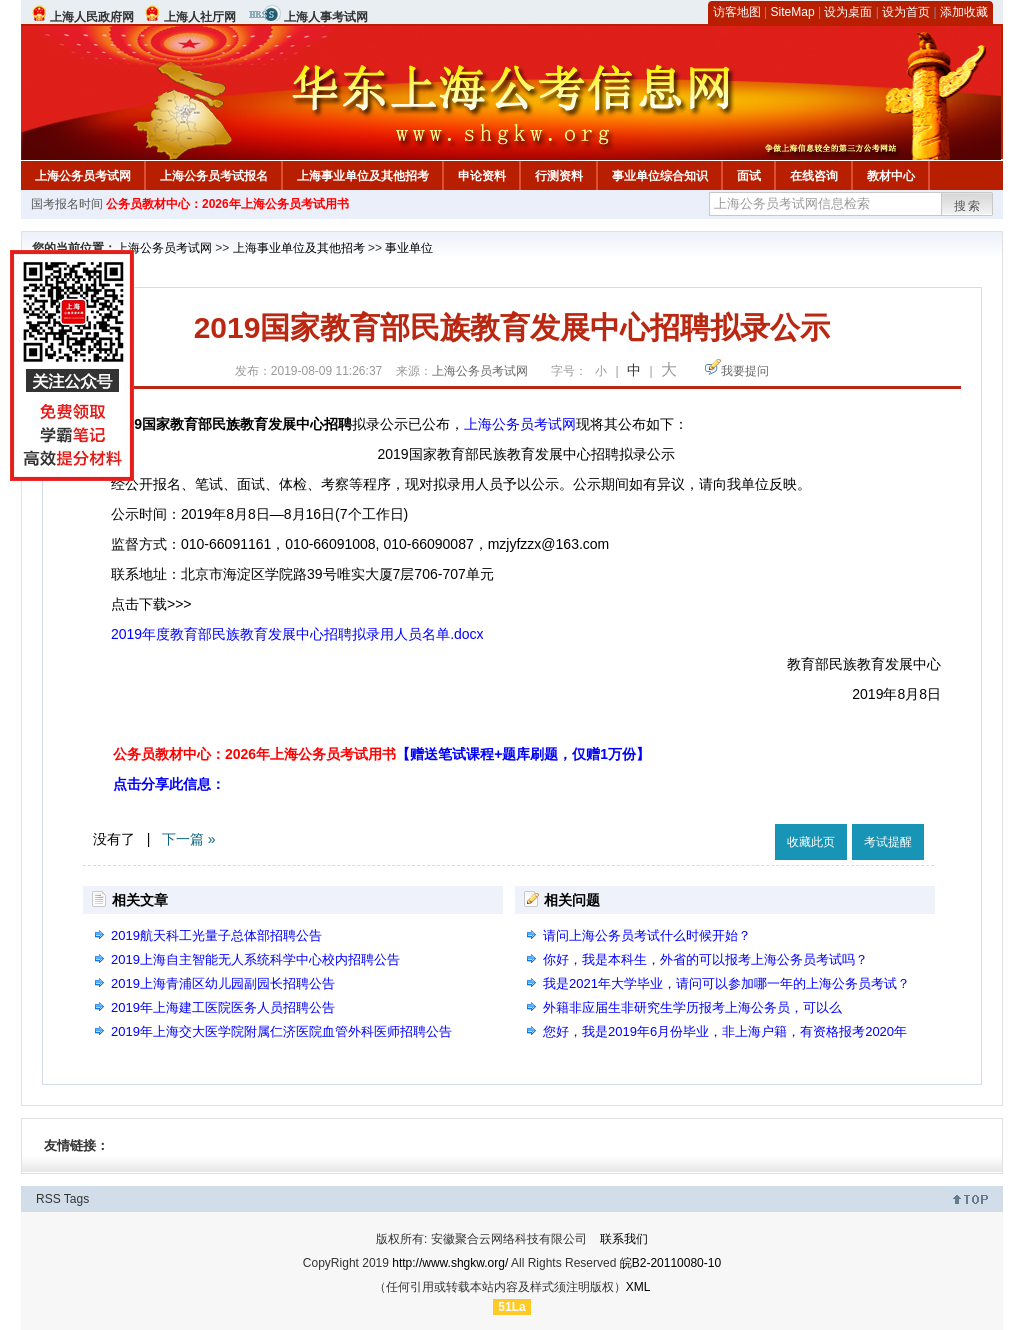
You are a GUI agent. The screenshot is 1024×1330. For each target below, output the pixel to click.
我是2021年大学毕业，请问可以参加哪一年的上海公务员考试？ (726, 983)
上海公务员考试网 (83, 176)
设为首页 (906, 12)
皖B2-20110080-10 (670, 1263)
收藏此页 (811, 842)
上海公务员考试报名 (214, 176)
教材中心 (891, 176)
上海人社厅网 (200, 17)
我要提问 (745, 371)
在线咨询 (814, 176)
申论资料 (482, 176)
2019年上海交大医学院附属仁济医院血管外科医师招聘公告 (281, 1031)
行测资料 (559, 176)
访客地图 (737, 12)
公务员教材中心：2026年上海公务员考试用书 (227, 204)
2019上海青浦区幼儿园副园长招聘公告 (223, 983)
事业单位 (409, 248)
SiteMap (793, 12)
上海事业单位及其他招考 (363, 176)
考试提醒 (888, 842)
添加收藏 (964, 12)
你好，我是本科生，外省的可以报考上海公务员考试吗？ (705, 959)
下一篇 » (189, 839)
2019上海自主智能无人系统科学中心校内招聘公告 (255, 959)
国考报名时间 (67, 204)
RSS (48, 1199)
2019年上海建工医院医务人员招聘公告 (223, 1007)
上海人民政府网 (92, 17)
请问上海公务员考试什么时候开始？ (647, 935)
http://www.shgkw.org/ (450, 1263)
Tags (76, 1199)
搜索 (968, 206)
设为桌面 (848, 12)
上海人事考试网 (326, 17)
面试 (749, 176)
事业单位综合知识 (660, 176)
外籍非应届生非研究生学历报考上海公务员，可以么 (692, 1007)
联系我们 (624, 1239)
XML (638, 1287)
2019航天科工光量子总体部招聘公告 (216, 935)
